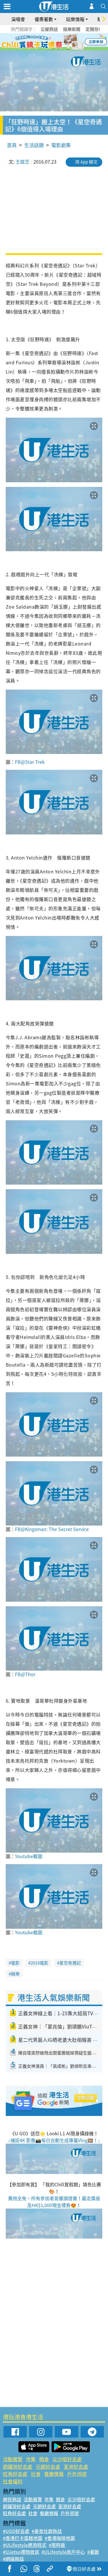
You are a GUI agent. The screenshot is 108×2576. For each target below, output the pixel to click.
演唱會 (18, 19)
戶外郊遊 (77, 2473)
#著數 (93, 2551)
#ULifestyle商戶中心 (63, 2551)
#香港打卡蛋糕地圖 (22, 2537)
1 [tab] (41, 42)
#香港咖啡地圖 (60, 2537)
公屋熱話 (49, 29)
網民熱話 (12, 2499)
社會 (36, 2473)
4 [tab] (58, 42)
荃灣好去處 (76, 2466)
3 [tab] (53, 42)
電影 (15, 1963)
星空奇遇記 (70, 1963)
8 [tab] (58, 49)
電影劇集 (61, 145)
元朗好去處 (48, 2466)
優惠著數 (44, 19)
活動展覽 (12, 2459)
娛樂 (15, 1974)
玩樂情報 (75, 19)
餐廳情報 (54, 2473)
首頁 (12, 145)
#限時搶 (57, 2544)
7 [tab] (53, 49)
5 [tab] (64, 42)
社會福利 (12, 2481)
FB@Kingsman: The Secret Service (52, 1529)
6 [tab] (70, 42)
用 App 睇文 (86, 162)
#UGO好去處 (16, 2531)
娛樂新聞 (71, 29)
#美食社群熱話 (47, 2531)
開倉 (44, 2459)
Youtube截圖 (28, 1856)
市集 (31, 2459)
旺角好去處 (15, 2473)
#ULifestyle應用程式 (24, 2544)
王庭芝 (22, 161)
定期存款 (94, 29)
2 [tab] (47, 42)
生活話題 (34, 145)
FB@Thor (25, 1674)
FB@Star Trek (30, 761)
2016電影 (39, 1963)
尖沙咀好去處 (67, 2459)
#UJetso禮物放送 (21, 2551)
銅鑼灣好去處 (17, 2466)
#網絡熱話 (13, 2558)
